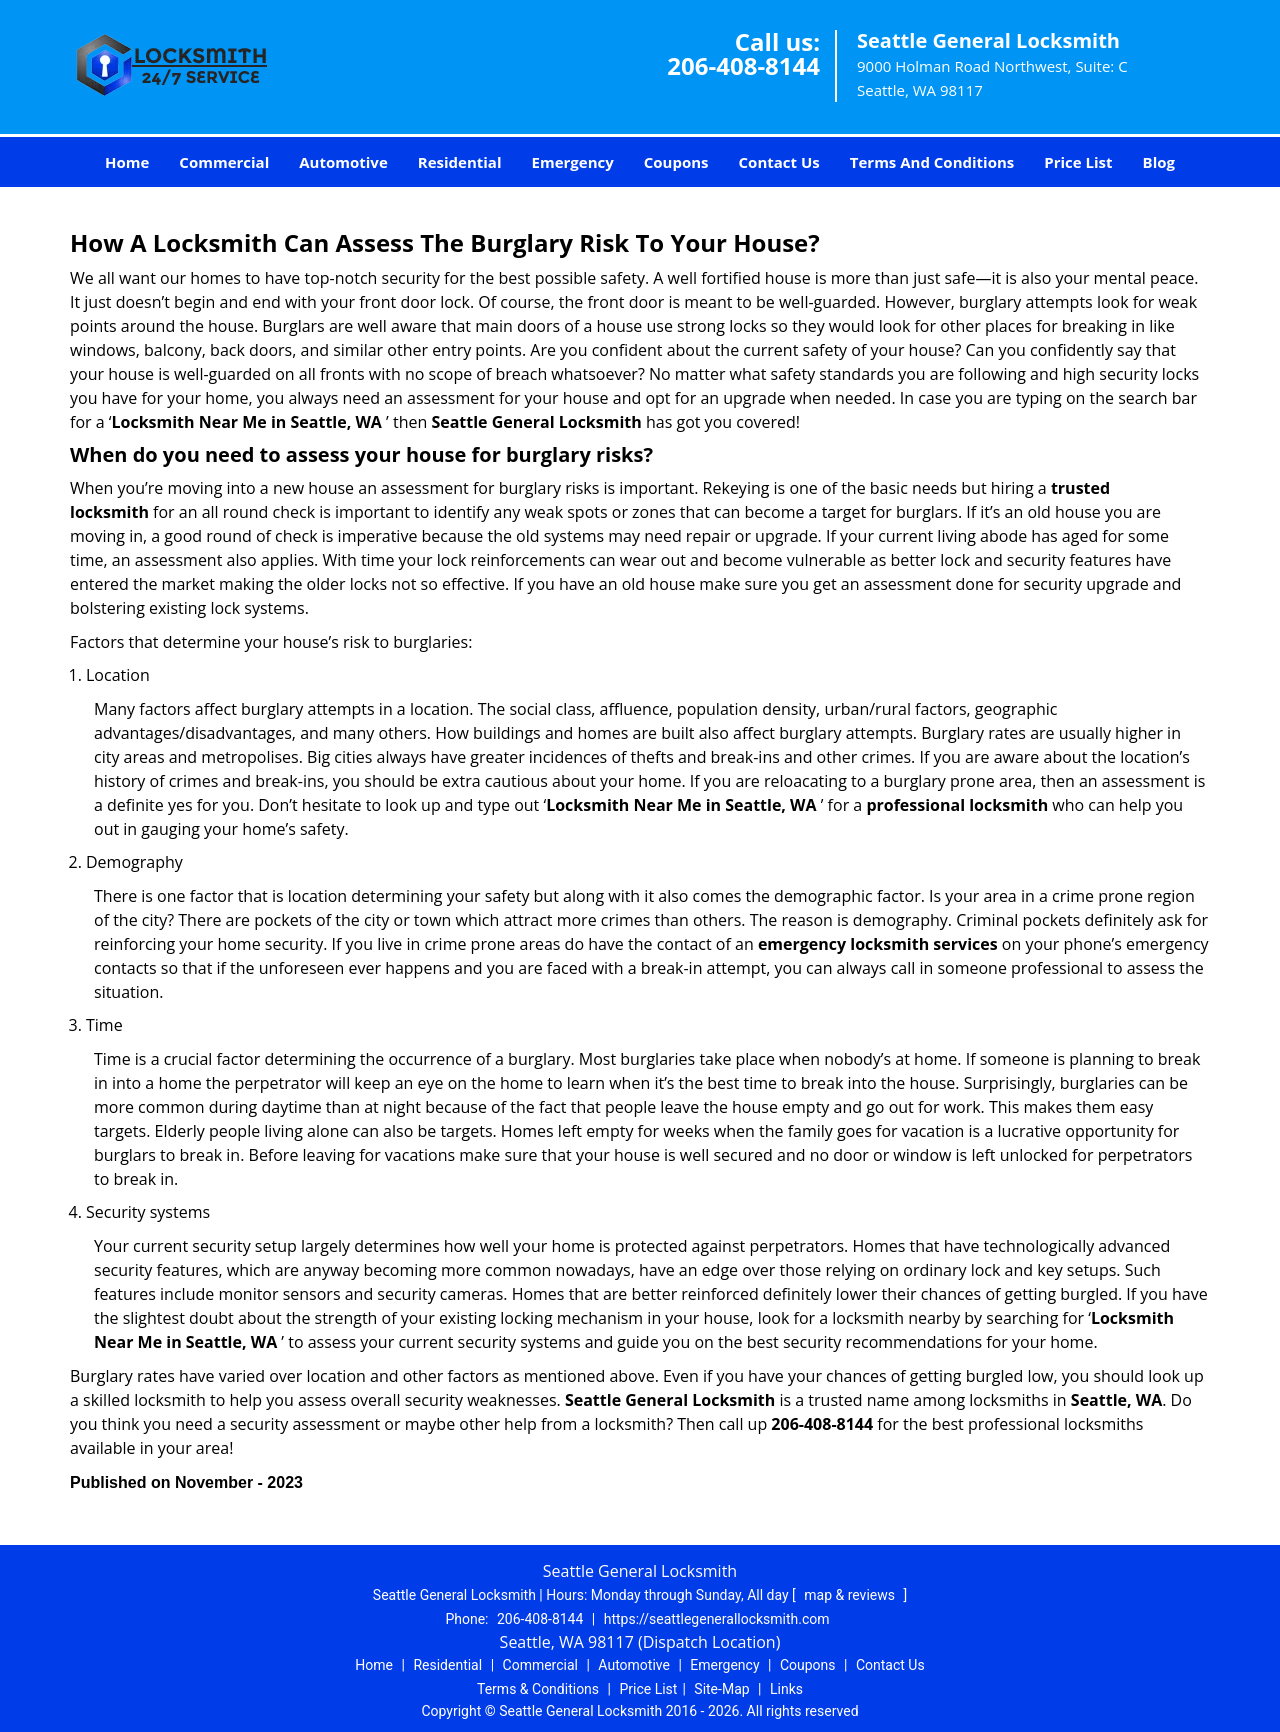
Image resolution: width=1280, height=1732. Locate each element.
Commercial (224, 162)
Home (127, 162)
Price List (1078, 162)
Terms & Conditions (538, 1689)
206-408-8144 (743, 65)
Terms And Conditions (932, 162)
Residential (460, 162)
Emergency (573, 162)
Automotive (343, 162)
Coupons (676, 162)
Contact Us (779, 162)
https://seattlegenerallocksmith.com (717, 1619)
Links (786, 1689)
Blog (1159, 162)
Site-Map (721, 1689)
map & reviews (851, 1595)
